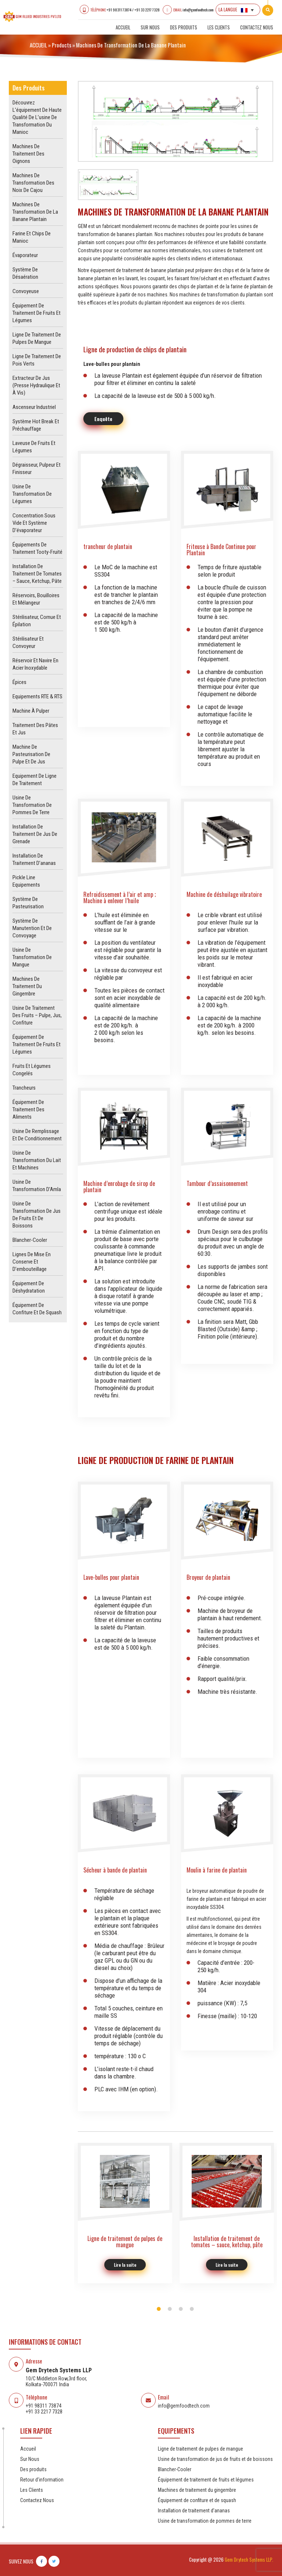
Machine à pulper (30, 711)
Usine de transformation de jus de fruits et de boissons (215, 2459)
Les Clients (218, 27)
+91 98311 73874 (118, 10)
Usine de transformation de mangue (32, 957)
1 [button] (159, 2309)
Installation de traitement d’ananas (194, 2510)
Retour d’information (42, 2480)
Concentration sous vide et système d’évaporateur (33, 523)
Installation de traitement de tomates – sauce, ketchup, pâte (37, 573)
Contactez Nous (256, 27)
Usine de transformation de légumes (32, 494)
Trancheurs (24, 1087)
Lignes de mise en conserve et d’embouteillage (31, 1261)
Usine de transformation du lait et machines (36, 1160)
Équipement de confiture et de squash (197, 2500)
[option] (176, 121)
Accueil (123, 27)
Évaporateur (25, 255)
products (61, 45)
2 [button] (170, 2309)
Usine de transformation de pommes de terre (32, 805)
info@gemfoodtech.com (197, 10)
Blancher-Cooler (29, 1240)
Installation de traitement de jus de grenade (34, 834)
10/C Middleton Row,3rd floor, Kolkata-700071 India (56, 2381)
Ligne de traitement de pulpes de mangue (200, 2449)
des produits (183, 27)
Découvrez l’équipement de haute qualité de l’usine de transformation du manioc (37, 117)
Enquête (103, 419)
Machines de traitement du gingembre (27, 986)
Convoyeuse (25, 291)
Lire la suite (125, 2265)
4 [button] (192, 2309)
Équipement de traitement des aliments (28, 1109)
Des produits (33, 2469)
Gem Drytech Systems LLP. (249, 2559)
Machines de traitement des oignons (28, 153)
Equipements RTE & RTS (37, 696)
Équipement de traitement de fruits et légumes (36, 313)
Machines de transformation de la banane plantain (35, 211)
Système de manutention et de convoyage (32, 928)
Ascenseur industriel (34, 407)
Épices (19, 682)
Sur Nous (150, 27)
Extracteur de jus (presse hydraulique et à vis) (36, 385)
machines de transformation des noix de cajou (33, 182)
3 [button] (181, 2309)
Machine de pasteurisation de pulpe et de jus (31, 754)
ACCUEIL (38, 45)
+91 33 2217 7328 (147, 10)
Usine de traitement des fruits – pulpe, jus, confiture (37, 1015)
